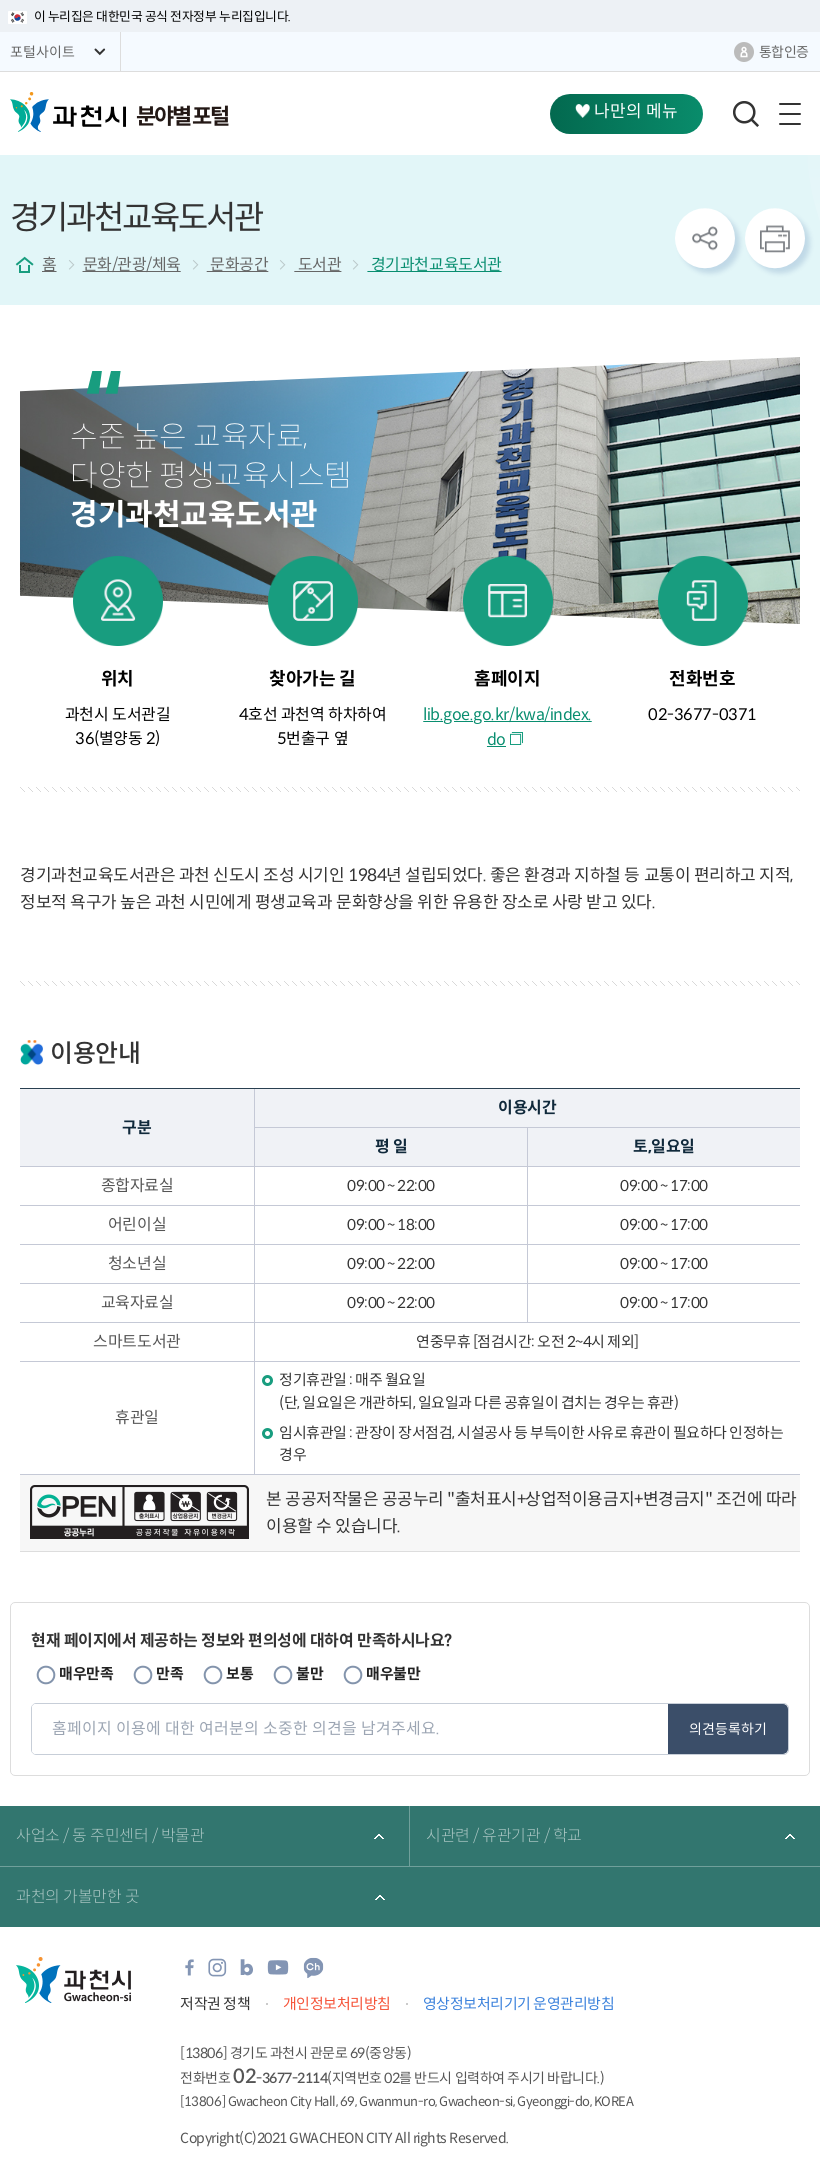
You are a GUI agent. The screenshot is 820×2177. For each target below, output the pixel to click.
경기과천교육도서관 (434, 264)
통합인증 (784, 52)
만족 (169, 1673)
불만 (309, 1673)
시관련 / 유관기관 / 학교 (504, 1835)
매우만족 (86, 1673)
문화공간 (238, 264)
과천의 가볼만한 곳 (77, 1896)
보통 (239, 1673)
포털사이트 (42, 52)
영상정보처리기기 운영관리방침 (519, 2003)
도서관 (317, 264)
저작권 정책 (215, 2003)
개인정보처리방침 (337, 2003)
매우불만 (393, 1673)
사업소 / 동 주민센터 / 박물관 (110, 1835)
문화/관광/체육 (132, 264)
